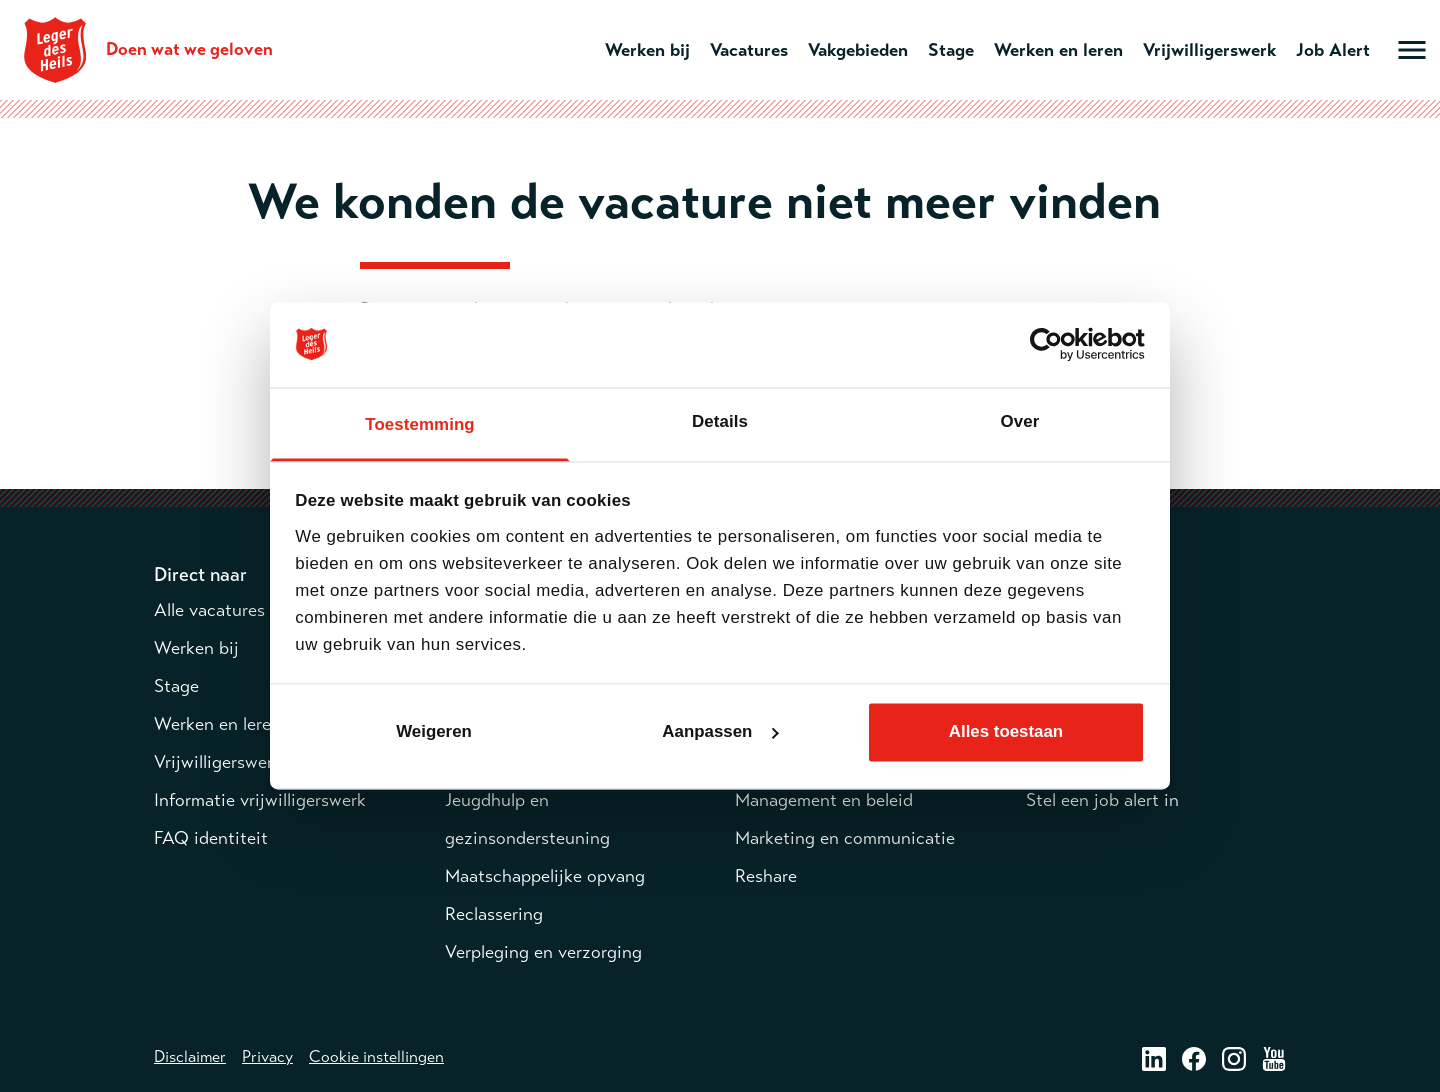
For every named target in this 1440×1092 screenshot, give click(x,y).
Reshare (766, 876)
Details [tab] (720, 421)
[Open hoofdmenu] (1412, 50)
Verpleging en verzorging (543, 952)
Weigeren (434, 731)
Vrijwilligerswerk (1209, 50)
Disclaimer (190, 1057)
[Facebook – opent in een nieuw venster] (1194, 1058)
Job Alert (1333, 50)
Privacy (267, 1057)
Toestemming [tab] (419, 424)
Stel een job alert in (1102, 800)
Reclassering (494, 914)
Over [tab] (1020, 421)
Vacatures (749, 50)
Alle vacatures (209, 610)
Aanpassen (720, 731)
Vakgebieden (858, 50)
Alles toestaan (1006, 731)
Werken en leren (1058, 50)
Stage (951, 50)
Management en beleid (824, 800)
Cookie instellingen (376, 1057)
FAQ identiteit (211, 838)
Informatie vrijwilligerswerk (260, 800)
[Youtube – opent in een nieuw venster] (1274, 1058)
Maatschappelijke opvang (545, 876)
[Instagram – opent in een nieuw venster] (1234, 1058)
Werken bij (647, 50)
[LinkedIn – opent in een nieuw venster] (1154, 1058)
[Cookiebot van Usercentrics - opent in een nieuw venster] (1057, 345)
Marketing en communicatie (845, 838)
